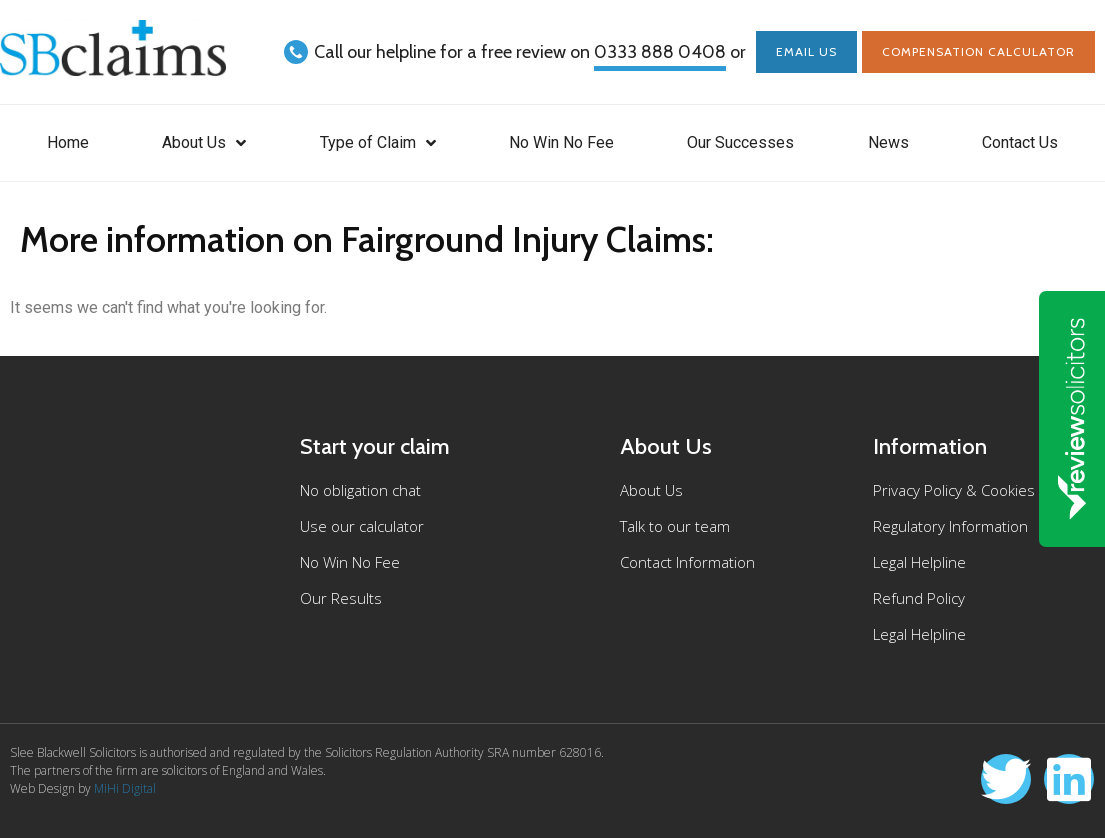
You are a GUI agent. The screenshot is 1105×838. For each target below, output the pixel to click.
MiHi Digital (125, 788)
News (888, 142)
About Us (204, 143)
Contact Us (1020, 142)
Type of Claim (378, 143)
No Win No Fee (561, 142)
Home (68, 142)
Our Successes (740, 142)
